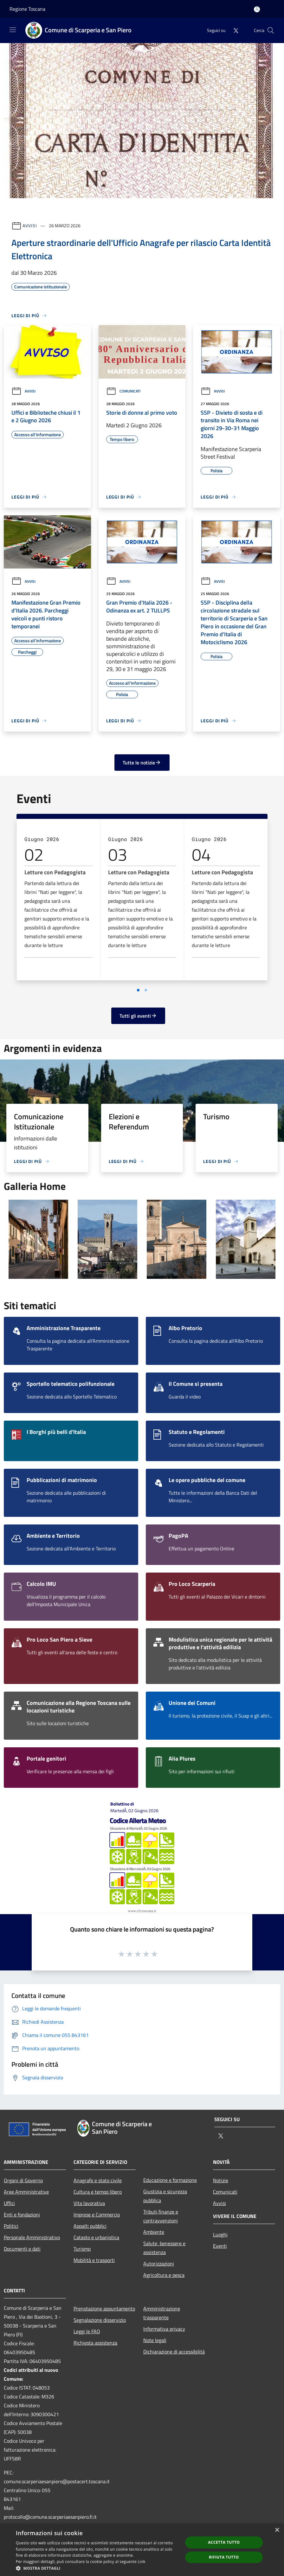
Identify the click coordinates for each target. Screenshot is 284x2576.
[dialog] (142, 2549)
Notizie (220, 2180)
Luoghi (220, 2234)
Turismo (82, 2248)
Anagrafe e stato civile (98, 2180)
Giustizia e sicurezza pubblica (165, 2196)
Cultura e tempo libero (98, 2192)
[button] (97, 2568)
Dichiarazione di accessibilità (174, 2351)
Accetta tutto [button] (224, 2542)
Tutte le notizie (142, 762)
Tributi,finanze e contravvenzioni (160, 2216)
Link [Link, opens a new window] (141, 2561)
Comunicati (123, 391)
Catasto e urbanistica (96, 2237)
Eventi (220, 2246)
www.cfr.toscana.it (142, 1911)
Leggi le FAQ (87, 2331)
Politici (11, 2226)
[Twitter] (233, 30)
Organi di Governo (23, 2180)
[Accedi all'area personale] (257, 9)
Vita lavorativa (89, 2203)
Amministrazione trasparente (161, 2313)
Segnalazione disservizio (100, 2320)
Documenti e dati (22, 2248)
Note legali (154, 2340)
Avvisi (30, 225)
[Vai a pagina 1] (138, 990)
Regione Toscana (27, 9)
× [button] (276, 2530)
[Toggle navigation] (12, 30)
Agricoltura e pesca (163, 2275)
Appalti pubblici (90, 2226)
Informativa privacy (164, 2329)
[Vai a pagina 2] (146, 990)
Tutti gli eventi (138, 1016)
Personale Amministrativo (32, 2237)
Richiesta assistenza (95, 2343)
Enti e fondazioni (22, 2214)
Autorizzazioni (158, 2263)
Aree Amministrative (26, 2192)
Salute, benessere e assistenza (164, 2248)
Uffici (9, 2203)
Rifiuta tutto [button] (224, 2557)
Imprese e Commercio (97, 2214)
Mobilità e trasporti (94, 2260)
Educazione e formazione (170, 2180)
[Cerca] (270, 30)
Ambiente (153, 2232)
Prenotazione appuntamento (104, 2308)
